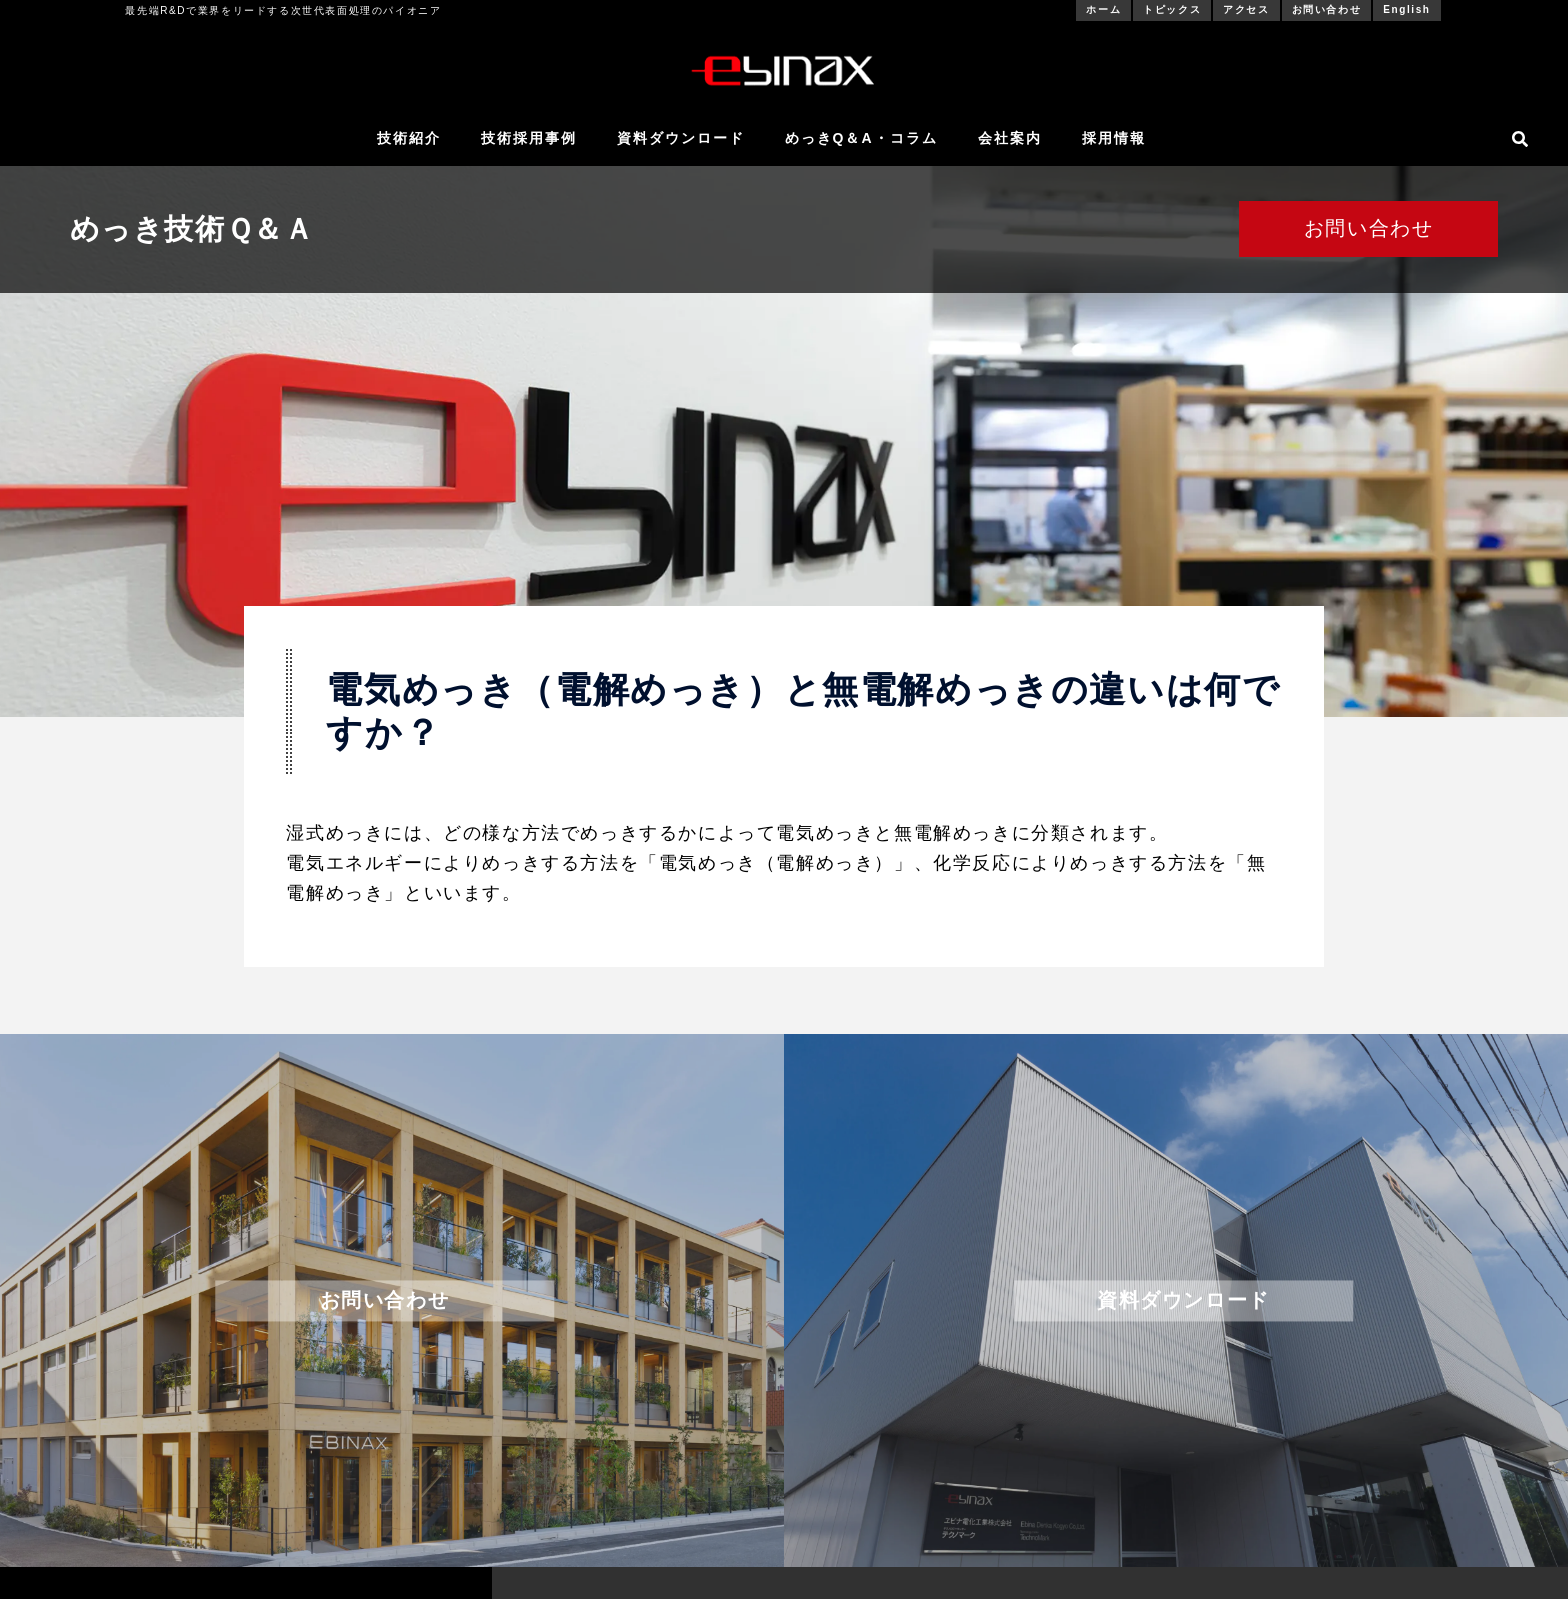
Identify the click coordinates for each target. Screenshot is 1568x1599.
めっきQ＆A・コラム (861, 138)
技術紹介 (409, 138)
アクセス (1246, 9)
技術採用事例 (529, 138)
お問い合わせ (1327, 9)
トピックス (1172, 9)
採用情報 (1114, 138)
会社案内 (1010, 138)
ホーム (1103, 9)
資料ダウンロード (681, 138)
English (1406, 9)
